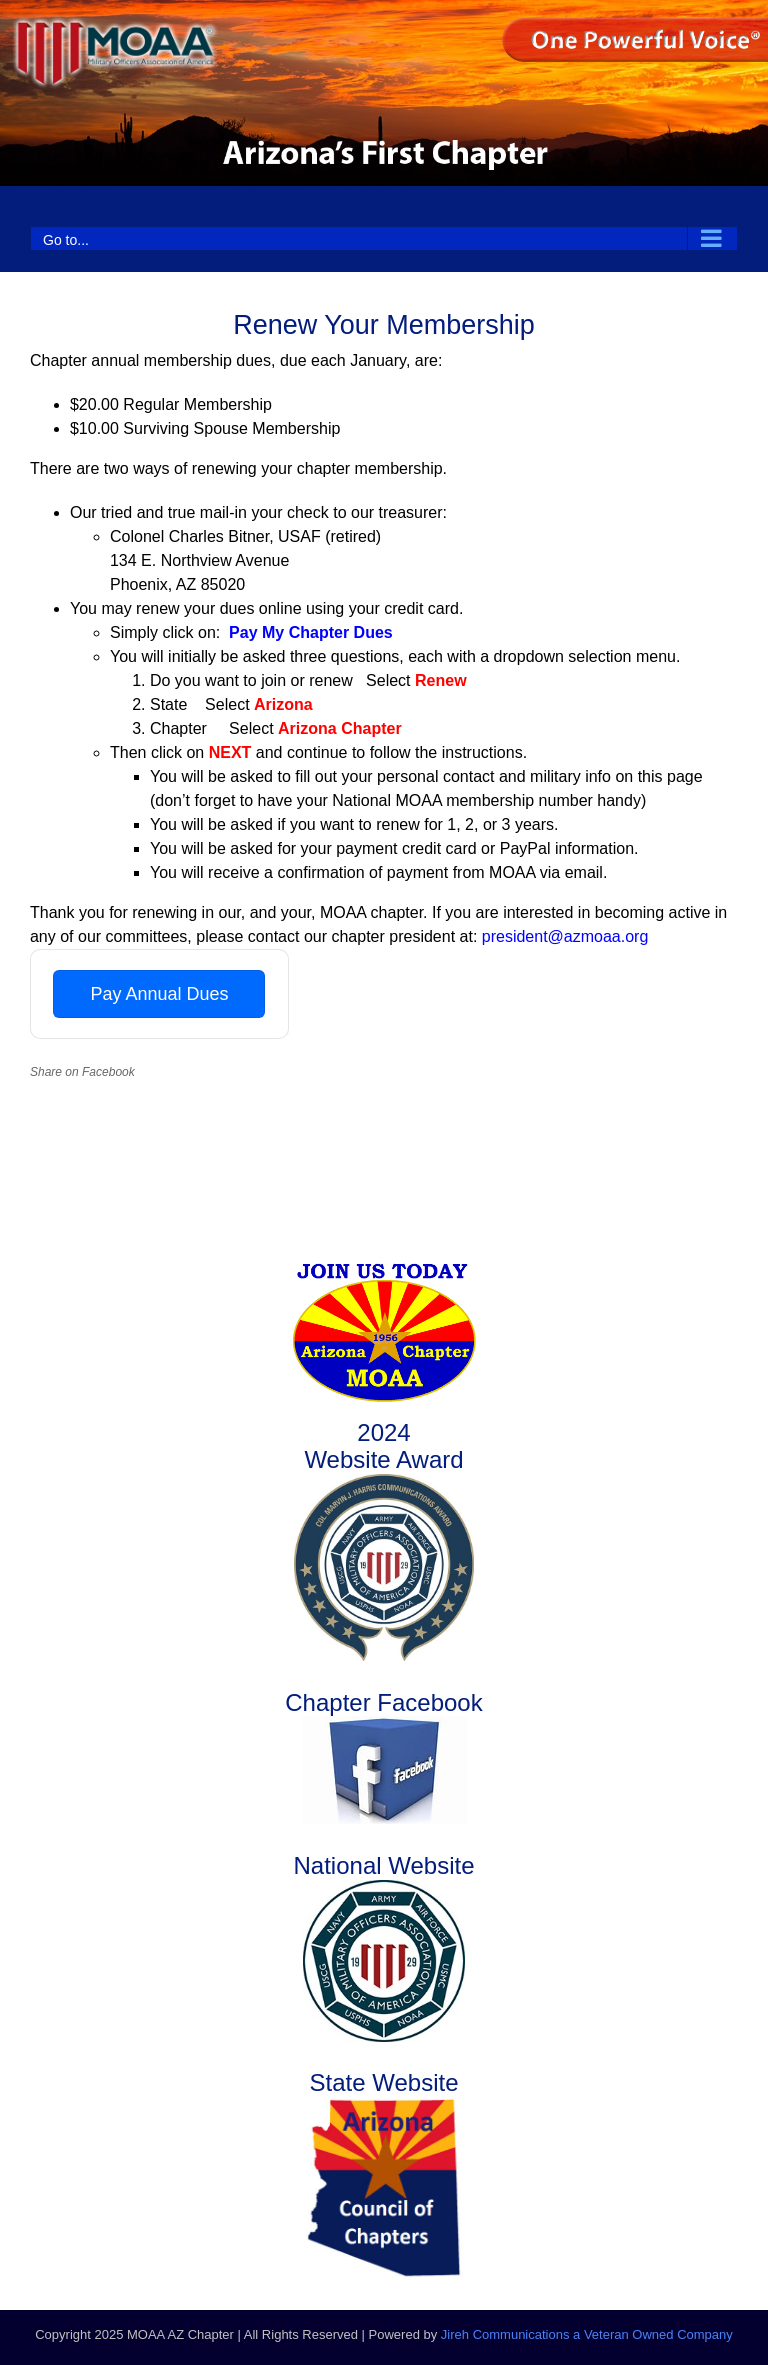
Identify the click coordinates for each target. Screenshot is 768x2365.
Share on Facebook (82, 1072)
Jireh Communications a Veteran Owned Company (587, 2334)
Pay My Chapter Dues (311, 632)
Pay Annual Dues (159, 994)
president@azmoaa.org (565, 936)
